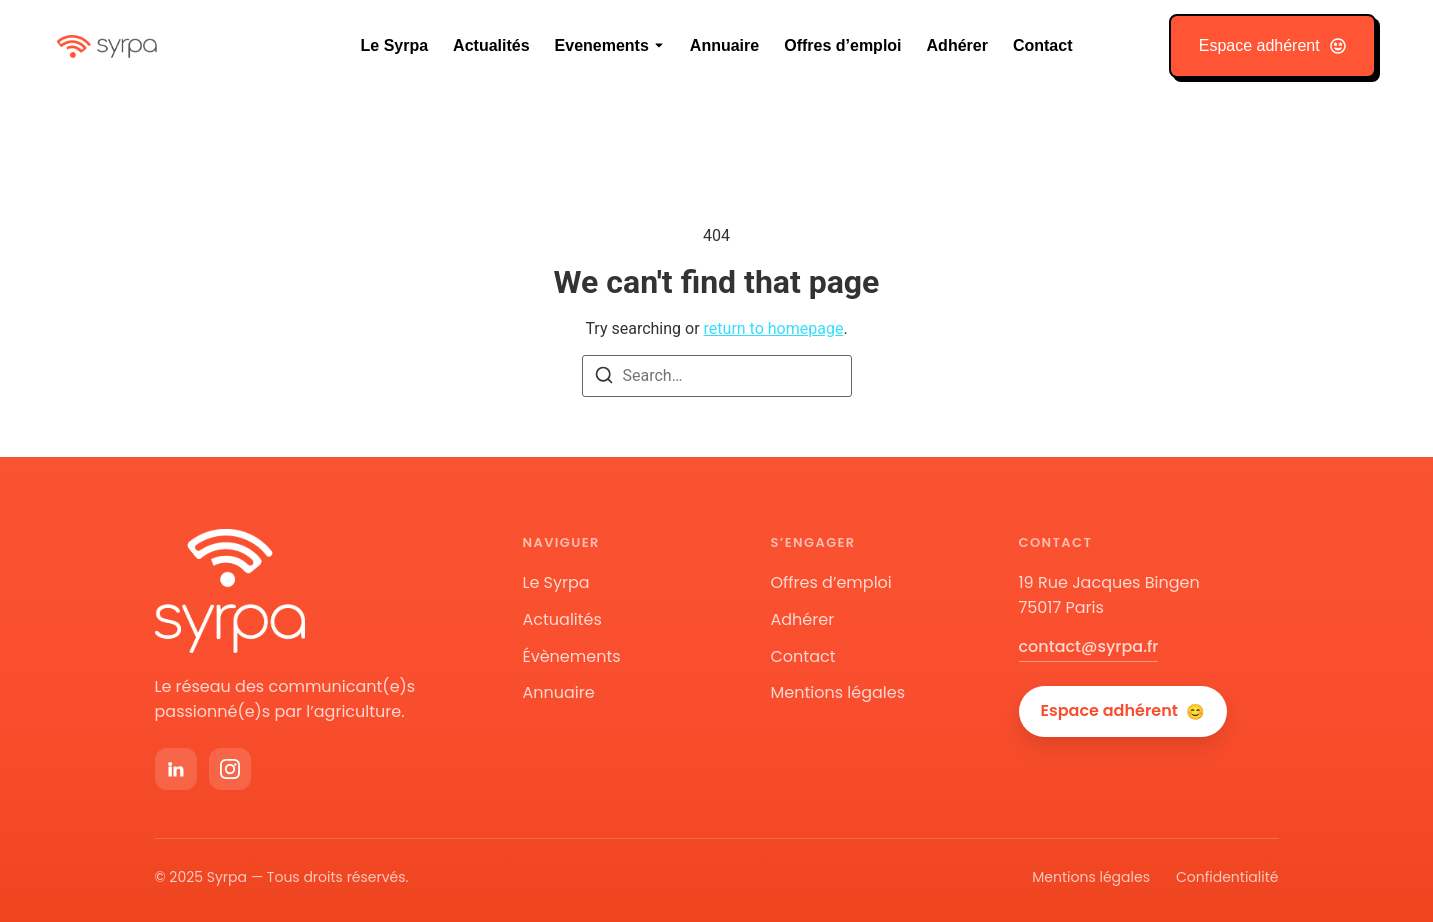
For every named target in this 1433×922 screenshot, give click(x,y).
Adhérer (957, 45)
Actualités (491, 45)
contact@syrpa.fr (1089, 646)
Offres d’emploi (842, 45)
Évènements (572, 656)
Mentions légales (838, 692)
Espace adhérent (1123, 711)
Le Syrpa (395, 45)
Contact (1043, 45)
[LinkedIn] (176, 769)
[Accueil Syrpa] (230, 590)
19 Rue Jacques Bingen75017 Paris (1109, 595)
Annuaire (724, 45)
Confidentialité (1227, 877)
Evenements (602, 45)
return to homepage (774, 328)
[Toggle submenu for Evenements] (657, 46)
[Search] (604, 378)
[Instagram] (230, 769)
